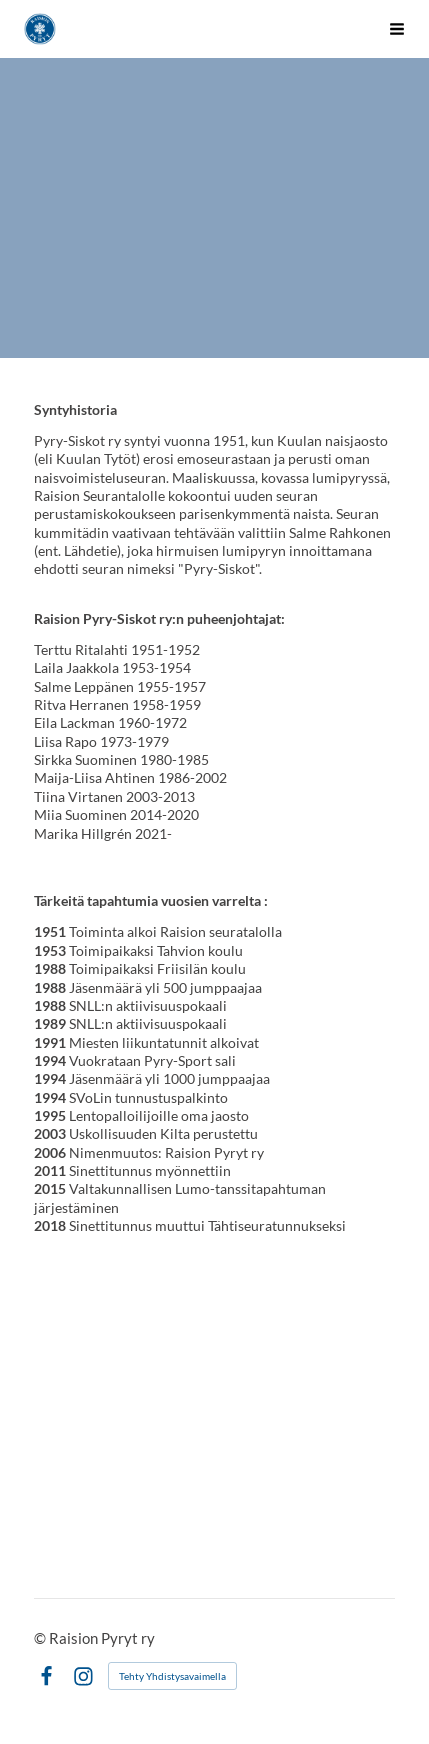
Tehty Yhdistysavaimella (172, 1676)
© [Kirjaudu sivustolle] (41, 1638)
